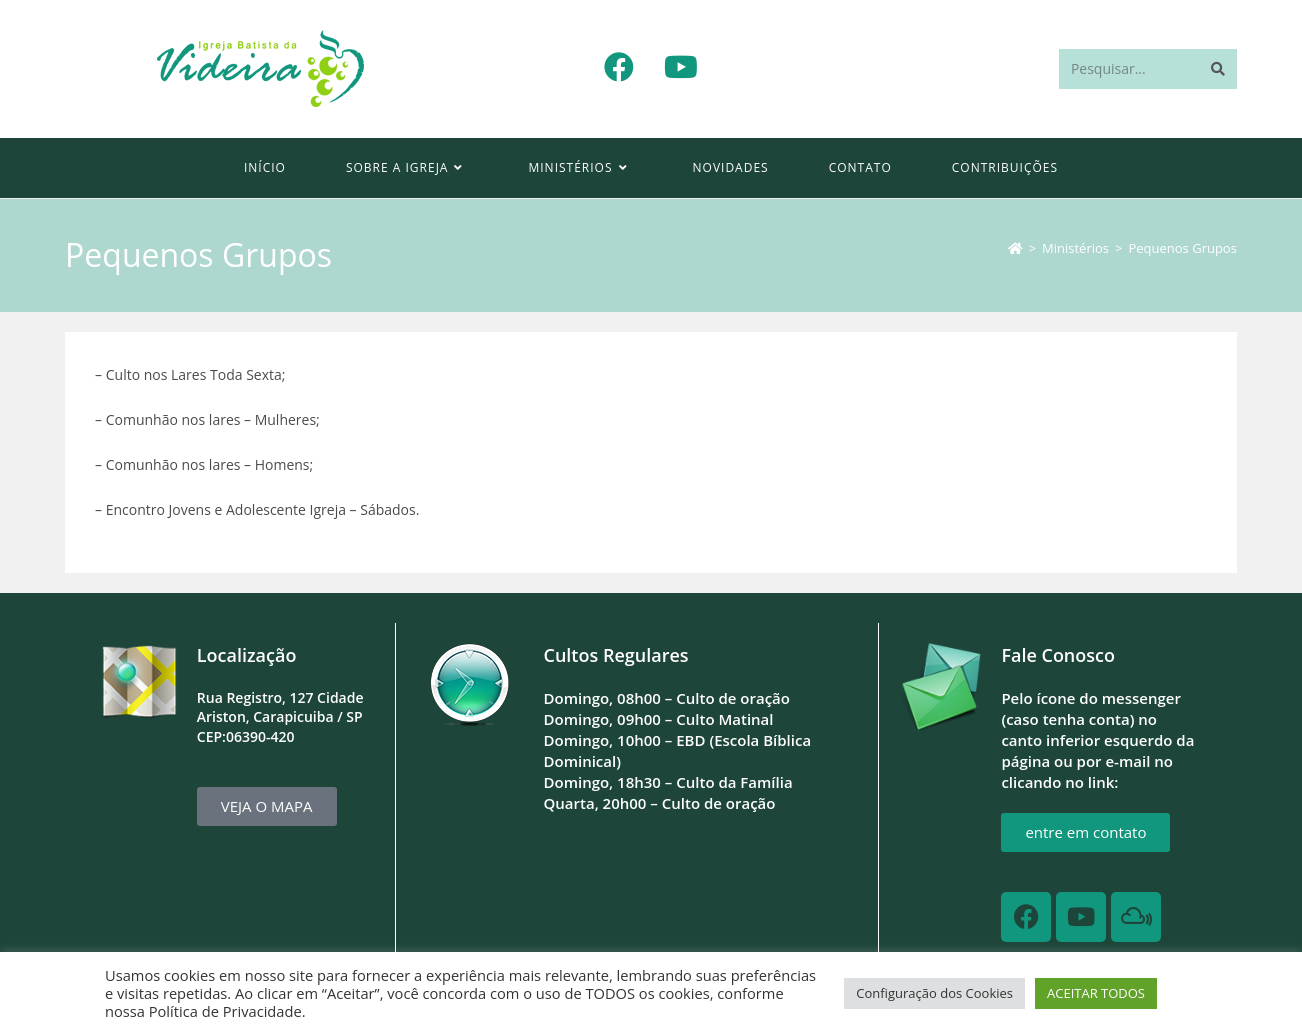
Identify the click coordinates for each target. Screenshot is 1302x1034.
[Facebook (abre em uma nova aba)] (619, 67)
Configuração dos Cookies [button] (934, 993)
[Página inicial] (1015, 248)
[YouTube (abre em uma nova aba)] (681, 67)
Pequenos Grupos (1182, 248)
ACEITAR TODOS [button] (1096, 993)
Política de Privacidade (225, 1011)
